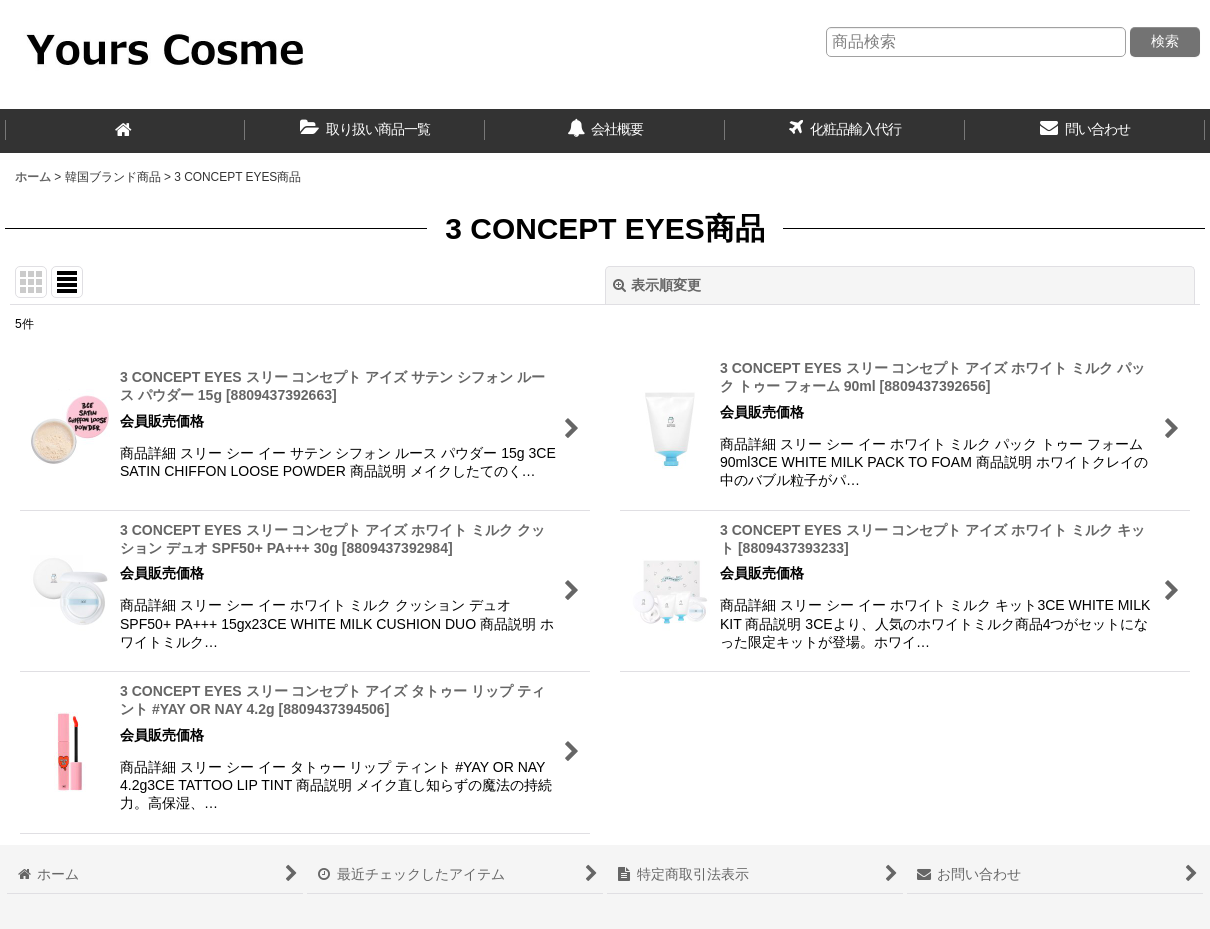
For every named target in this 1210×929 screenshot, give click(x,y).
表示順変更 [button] (657, 285)
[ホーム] (125, 131)
